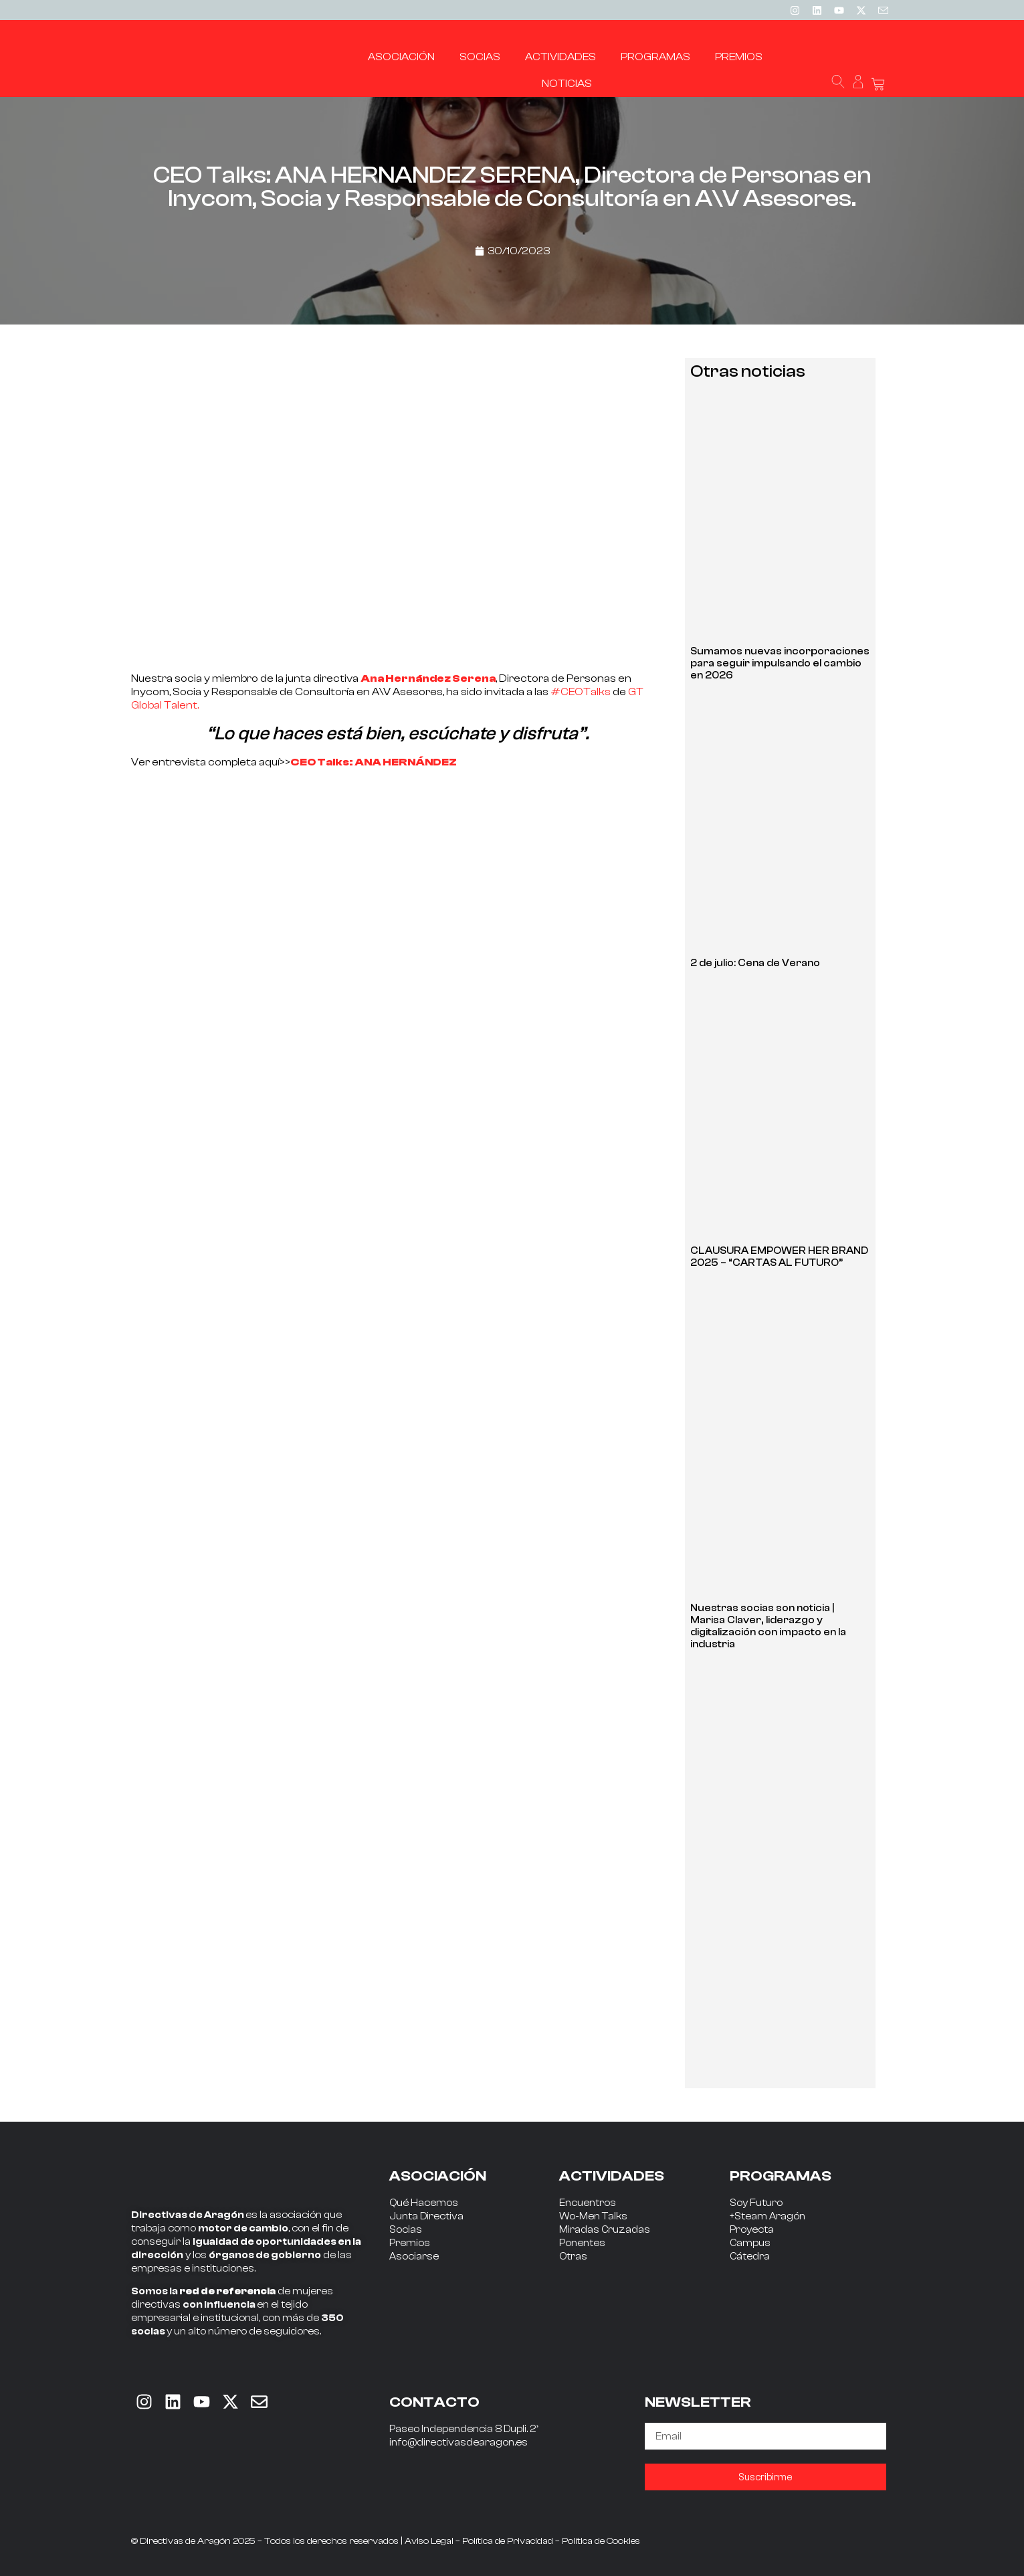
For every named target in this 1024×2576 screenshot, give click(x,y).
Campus (750, 2243)
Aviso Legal (429, 2541)
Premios (409, 2243)
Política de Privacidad (507, 2541)
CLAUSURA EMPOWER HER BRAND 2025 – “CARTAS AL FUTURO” (779, 1257)
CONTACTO (434, 2402)
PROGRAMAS (780, 2176)
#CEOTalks (580, 692)
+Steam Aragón (767, 2216)
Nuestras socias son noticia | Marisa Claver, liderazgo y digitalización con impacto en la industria (768, 1626)
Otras (573, 2256)
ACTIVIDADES (611, 2176)
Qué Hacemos (423, 2203)
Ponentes (582, 2243)
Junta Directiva (426, 2216)
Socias (405, 2229)
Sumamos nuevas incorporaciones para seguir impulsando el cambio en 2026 (779, 663)
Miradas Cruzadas (604, 2229)
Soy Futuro (756, 2203)
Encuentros (587, 2203)
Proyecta (752, 2229)
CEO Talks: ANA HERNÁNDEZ (373, 762)
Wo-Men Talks (593, 2216)
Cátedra (750, 2256)
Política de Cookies (601, 2541)
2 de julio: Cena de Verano (755, 963)
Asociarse (414, 2256)
